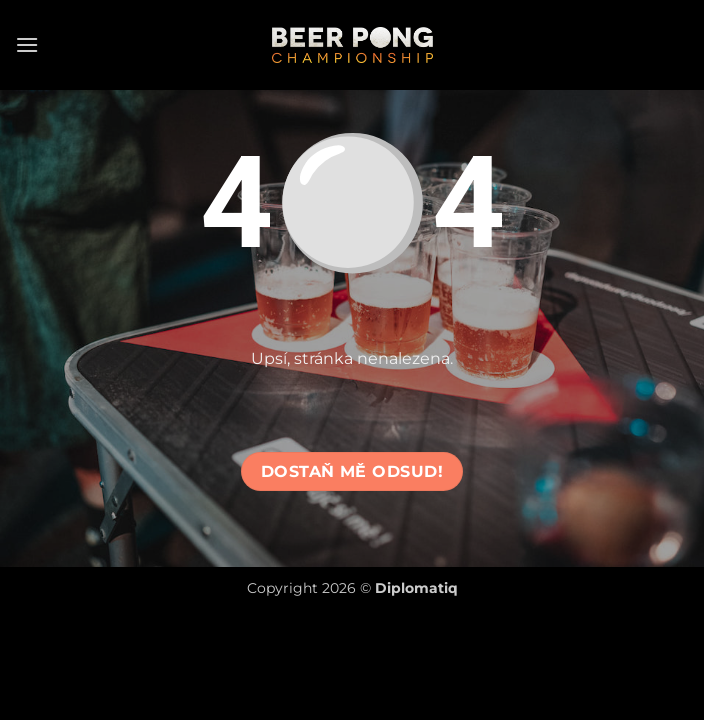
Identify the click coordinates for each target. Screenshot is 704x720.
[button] (27, 44)
